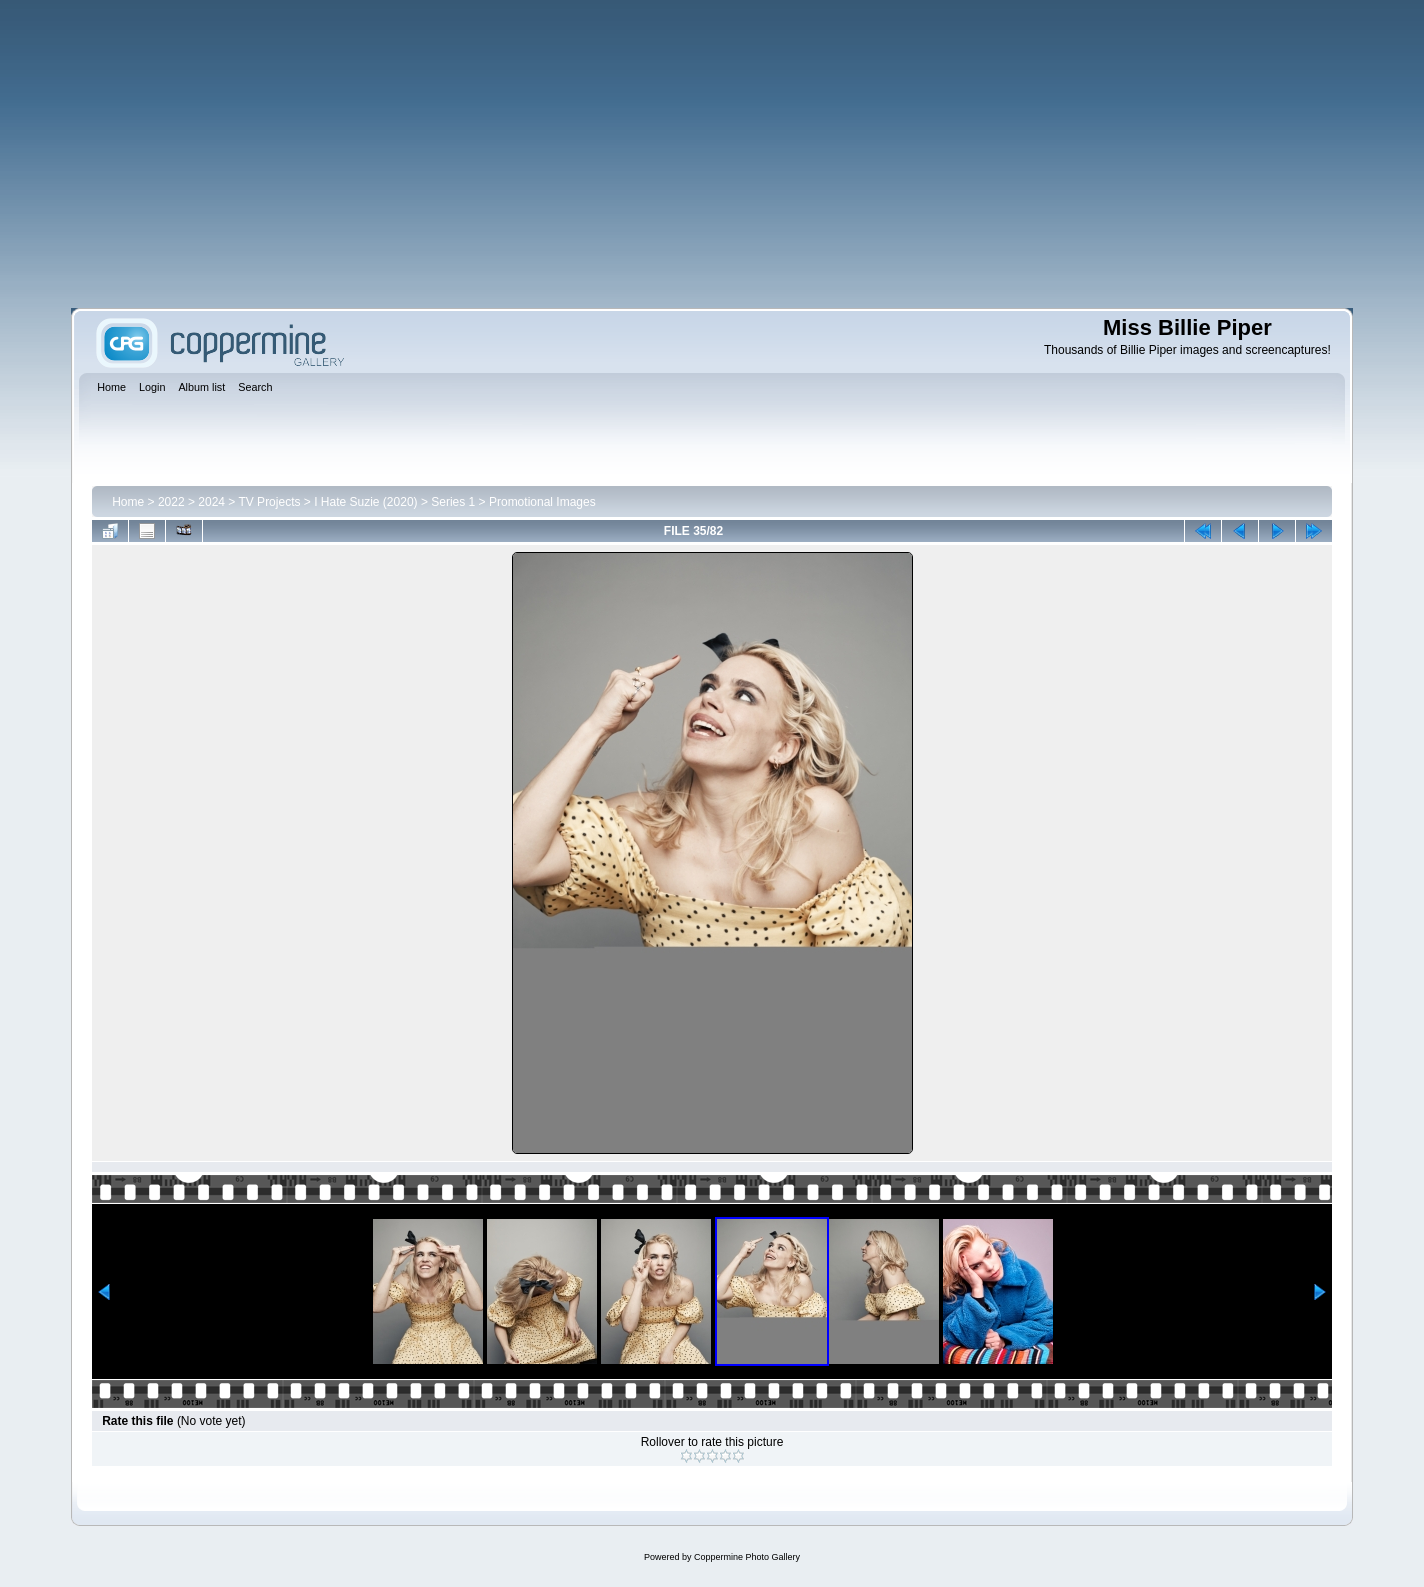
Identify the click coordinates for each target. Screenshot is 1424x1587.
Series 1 (453, 502)
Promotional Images (542, 502)
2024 (211, 502)
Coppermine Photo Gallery (747, 1557)
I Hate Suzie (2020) (365, 502)
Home (128, 502)
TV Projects (269, 502)
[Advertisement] (712, 154)
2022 (171, 502)
